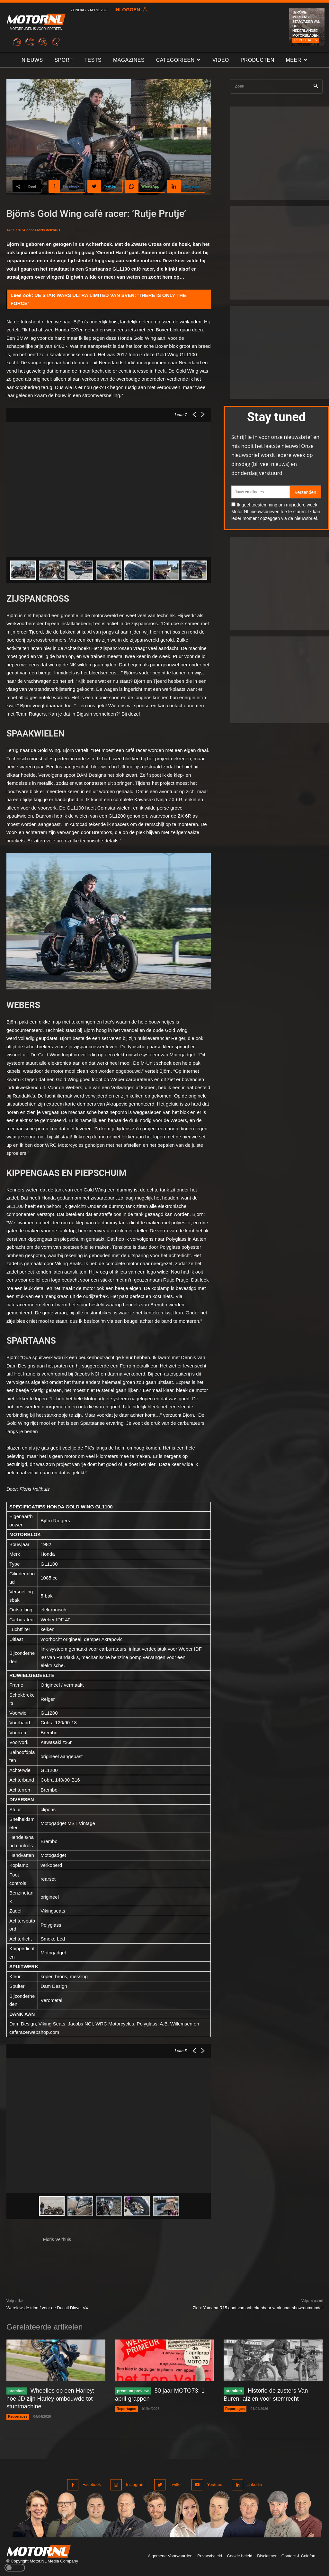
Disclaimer (267, 2554)
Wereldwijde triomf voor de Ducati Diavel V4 (47, 2307)
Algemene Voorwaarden (170, 2554)
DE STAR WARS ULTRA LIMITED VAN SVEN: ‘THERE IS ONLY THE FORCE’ (98, 299)
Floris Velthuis (47, 229)
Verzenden (305, 492)
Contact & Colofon (298, 2554)
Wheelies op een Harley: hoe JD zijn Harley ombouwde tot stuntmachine (55, 2398)
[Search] (316, 86)
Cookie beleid (239, 2554)
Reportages (305, 40)
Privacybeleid (209, 2554)
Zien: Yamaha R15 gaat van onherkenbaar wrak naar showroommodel (258, 2307)
